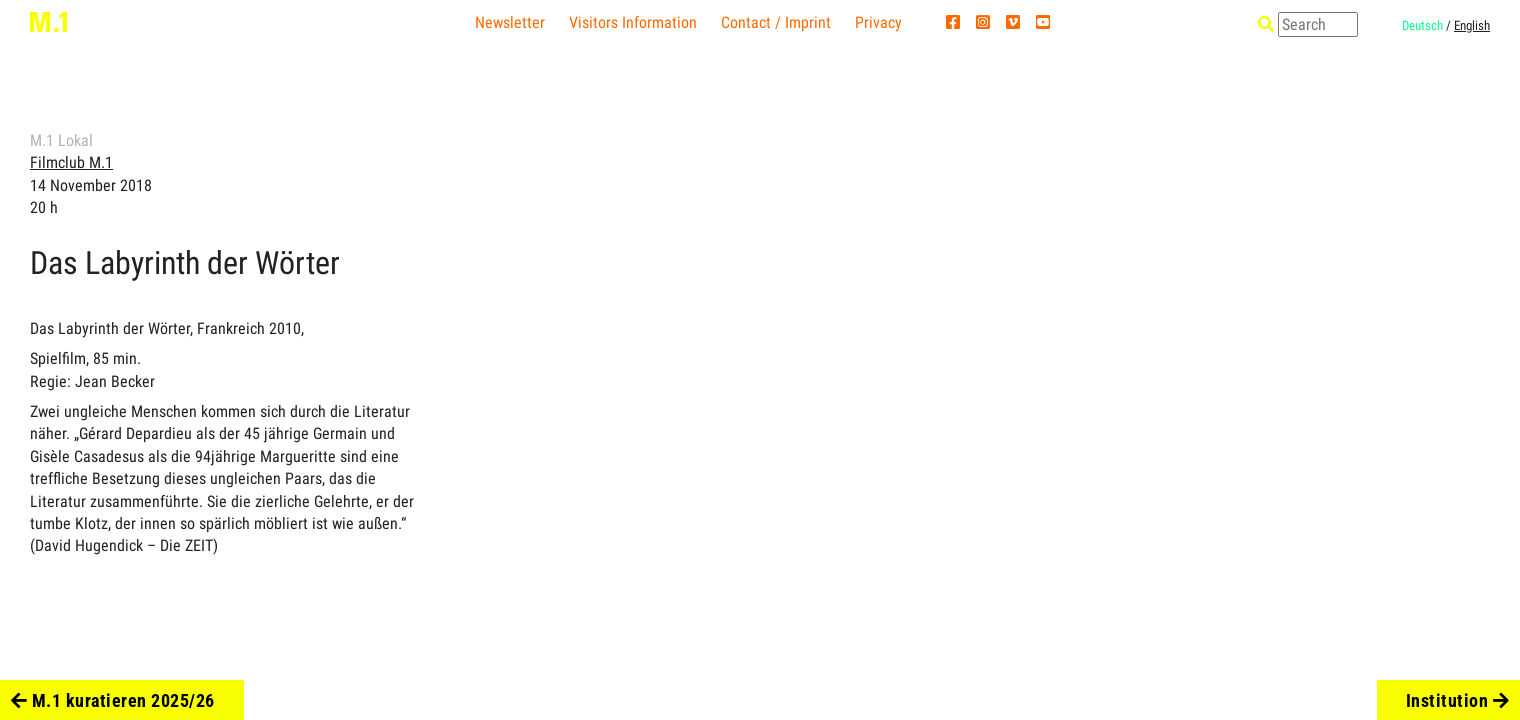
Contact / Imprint (776, 22)
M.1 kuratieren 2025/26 (113, 700)
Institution (1458, 700)
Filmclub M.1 (71, 162)
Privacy (878, 22)
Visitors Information (633, 22)
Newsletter (510, 22)
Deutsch (1422, 25)
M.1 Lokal (61, 140)
